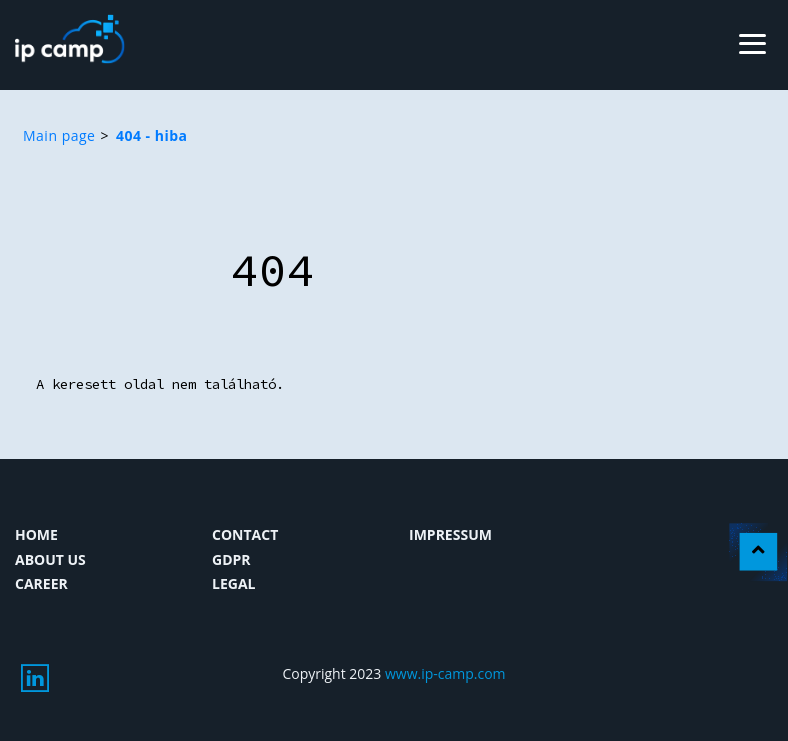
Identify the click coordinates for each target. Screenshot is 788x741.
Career (41, 583)
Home (36, 534)
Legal (233, 583)
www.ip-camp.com (445, 673)
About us (50, 559)
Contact (245, 534)
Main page (59, 135)
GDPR (231, 559)
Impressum (450, 534)
